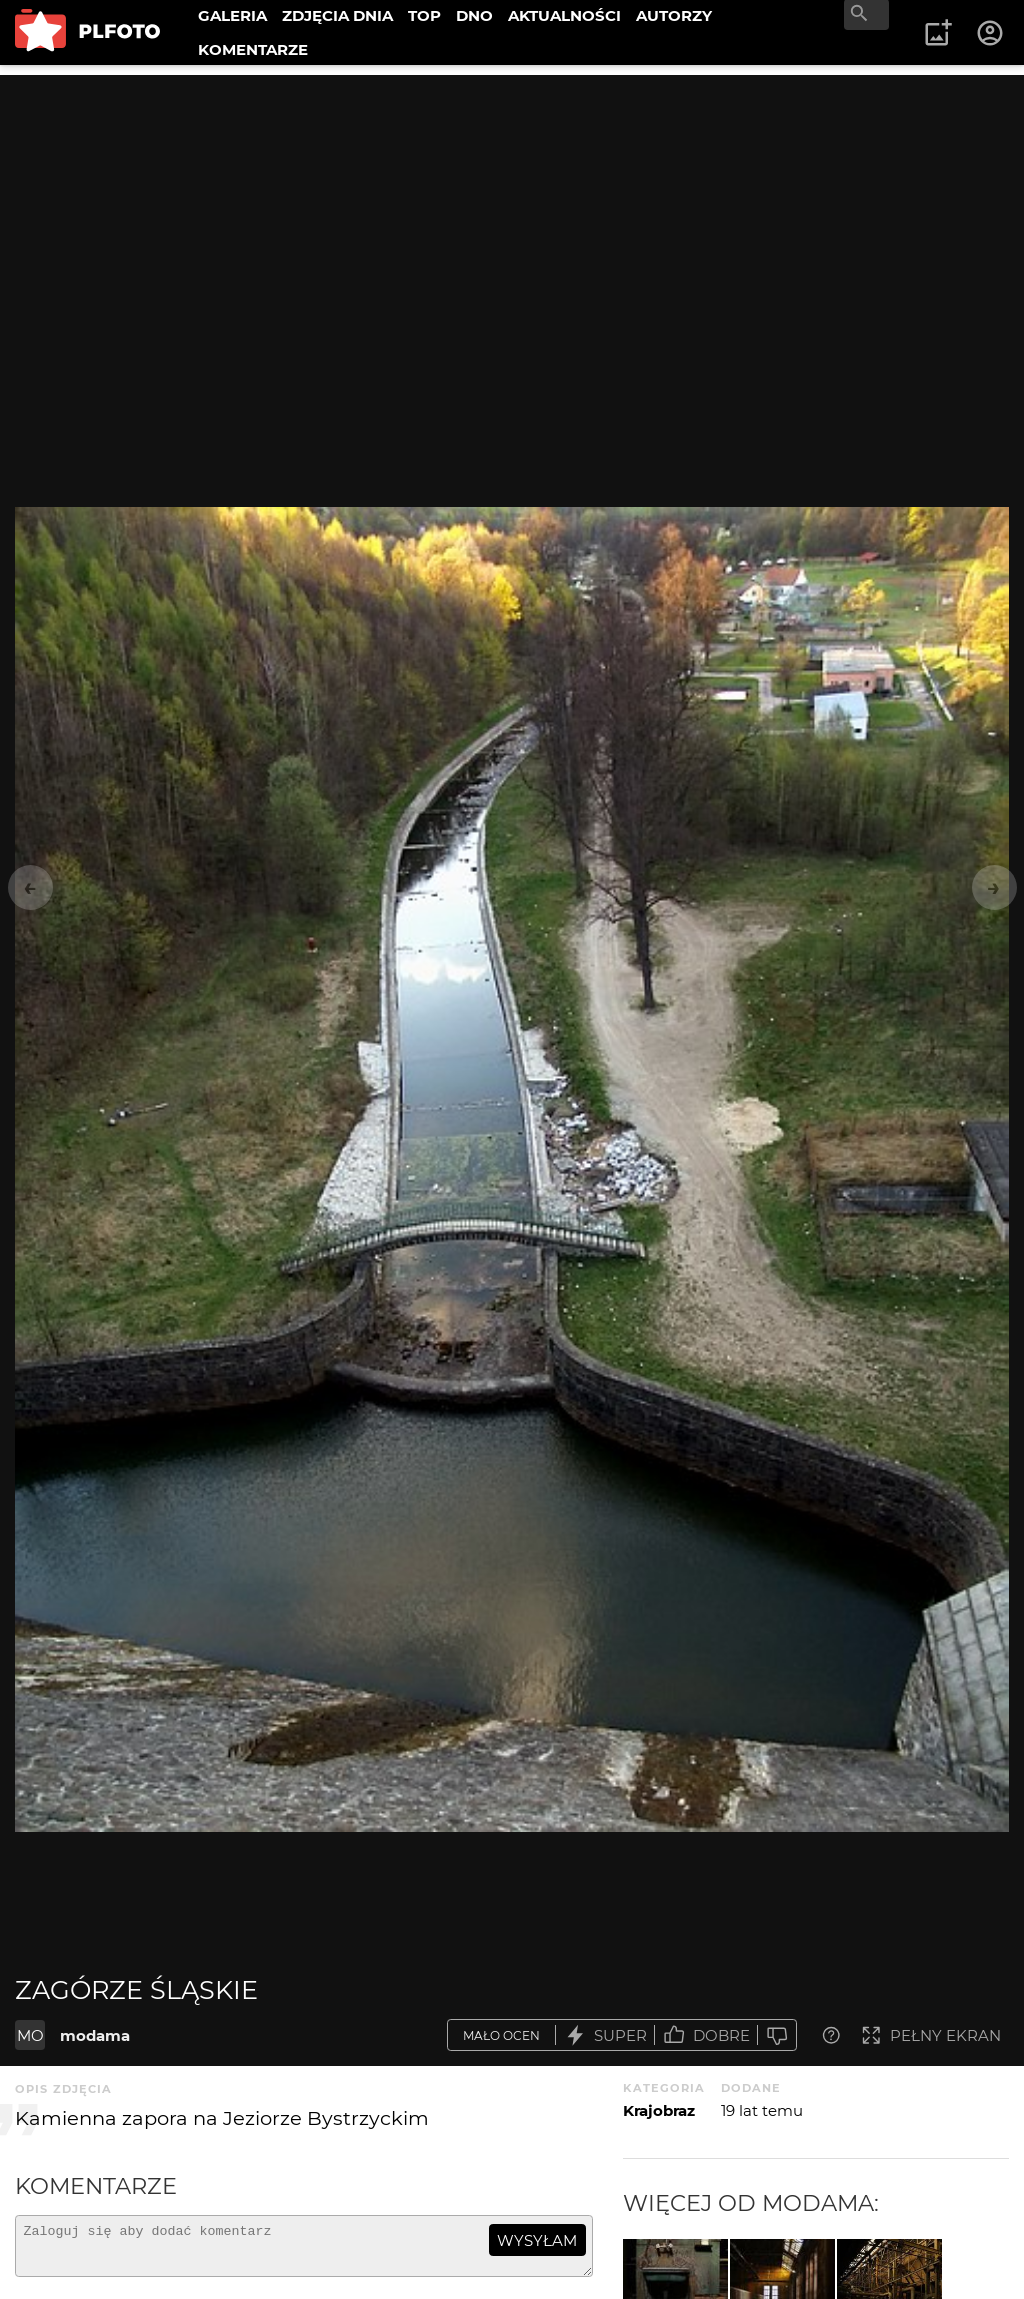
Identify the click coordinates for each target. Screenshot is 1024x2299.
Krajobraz (659, 2110)
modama (95, 2035)
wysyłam (537, 2240)
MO (30, 2035)
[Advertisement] (512, 215)
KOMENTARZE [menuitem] (253, 49)
